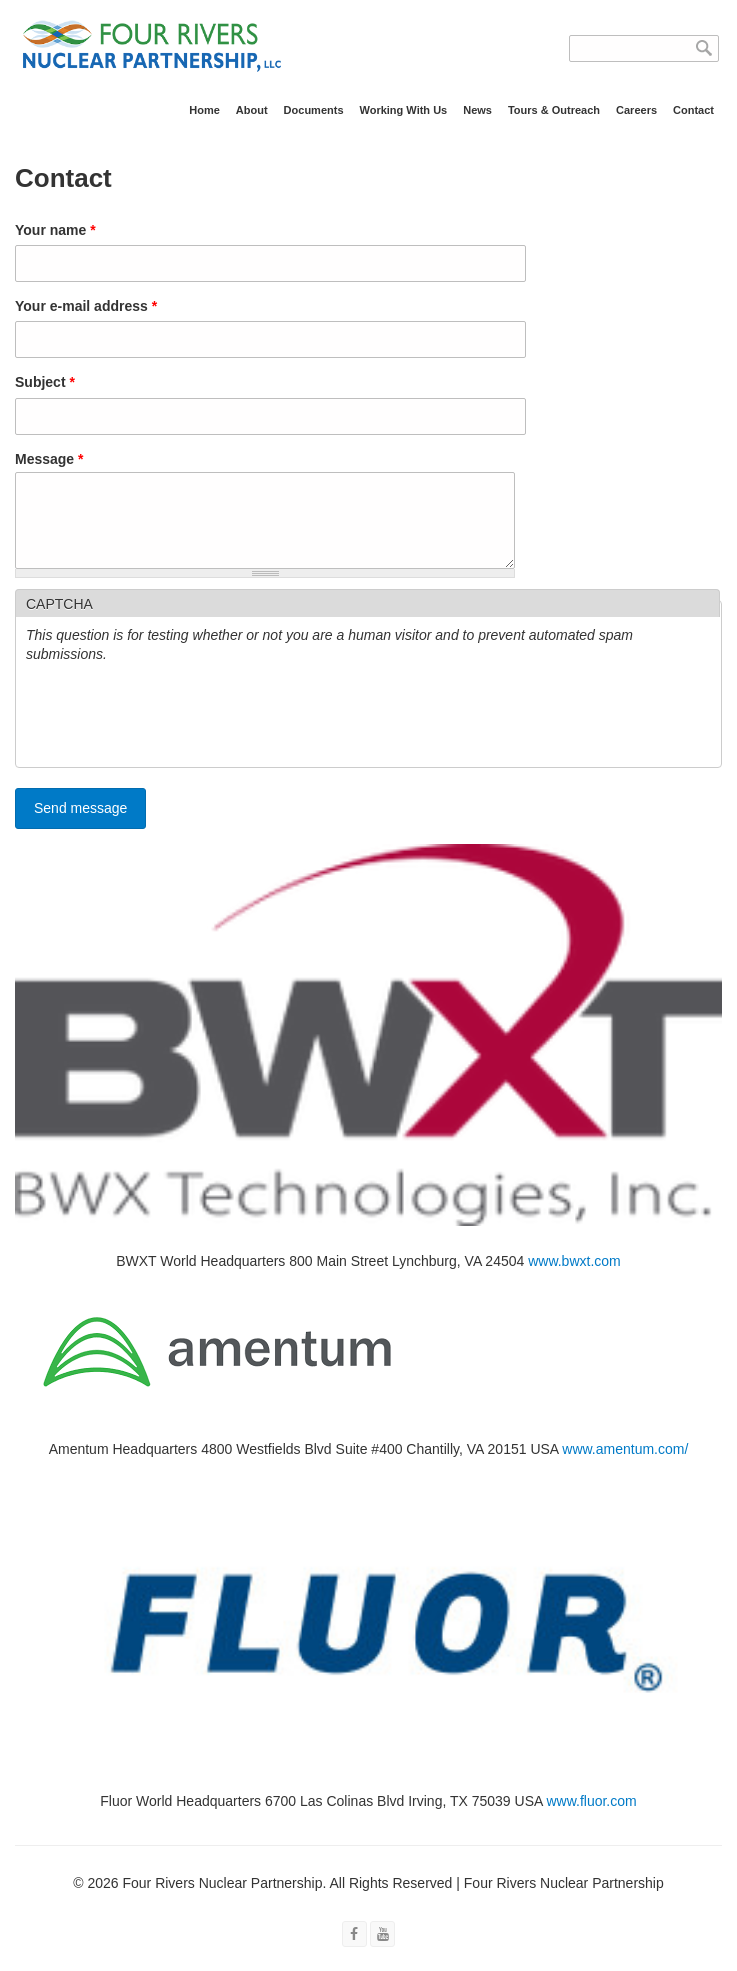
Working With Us (404, 110)
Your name (55, 230)
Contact (693, 110)
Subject (45, 382)
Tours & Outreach (554, 110)
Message (49, 459)
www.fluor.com (591, 1816)
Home (204, 110)
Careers (636, 110)
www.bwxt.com (574, 1276)
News (477, 110)
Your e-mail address (86, 306)
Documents (314, 110)
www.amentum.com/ (625, 1464)
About (252, 110)
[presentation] (178, 733)
